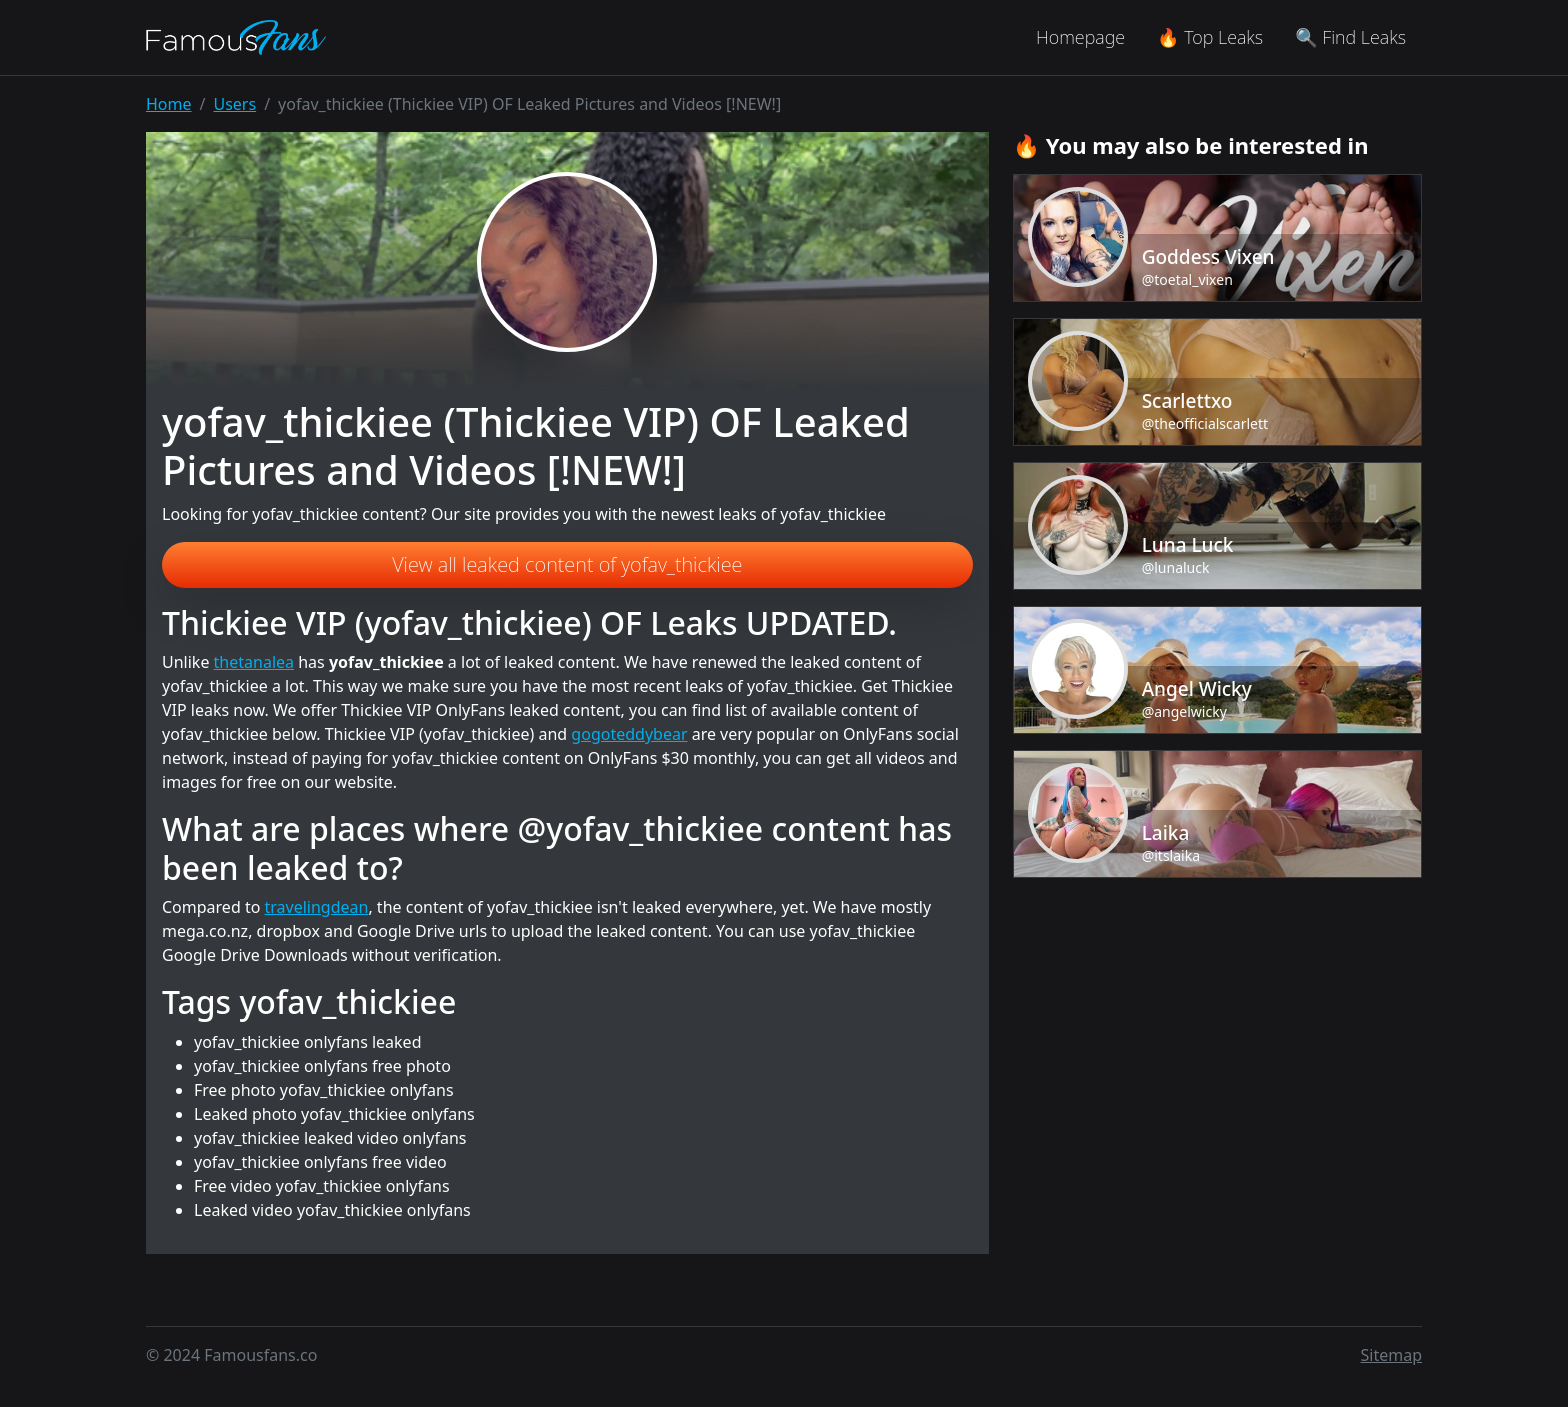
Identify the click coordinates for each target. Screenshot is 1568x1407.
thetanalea (254, 662)
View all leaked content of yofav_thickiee (567, 564)
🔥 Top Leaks (1210, 37)
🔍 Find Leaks (1350, 37)
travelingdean (317, 907)
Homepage (1080, 37)
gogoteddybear (629, 734)
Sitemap (1392, 1355)
